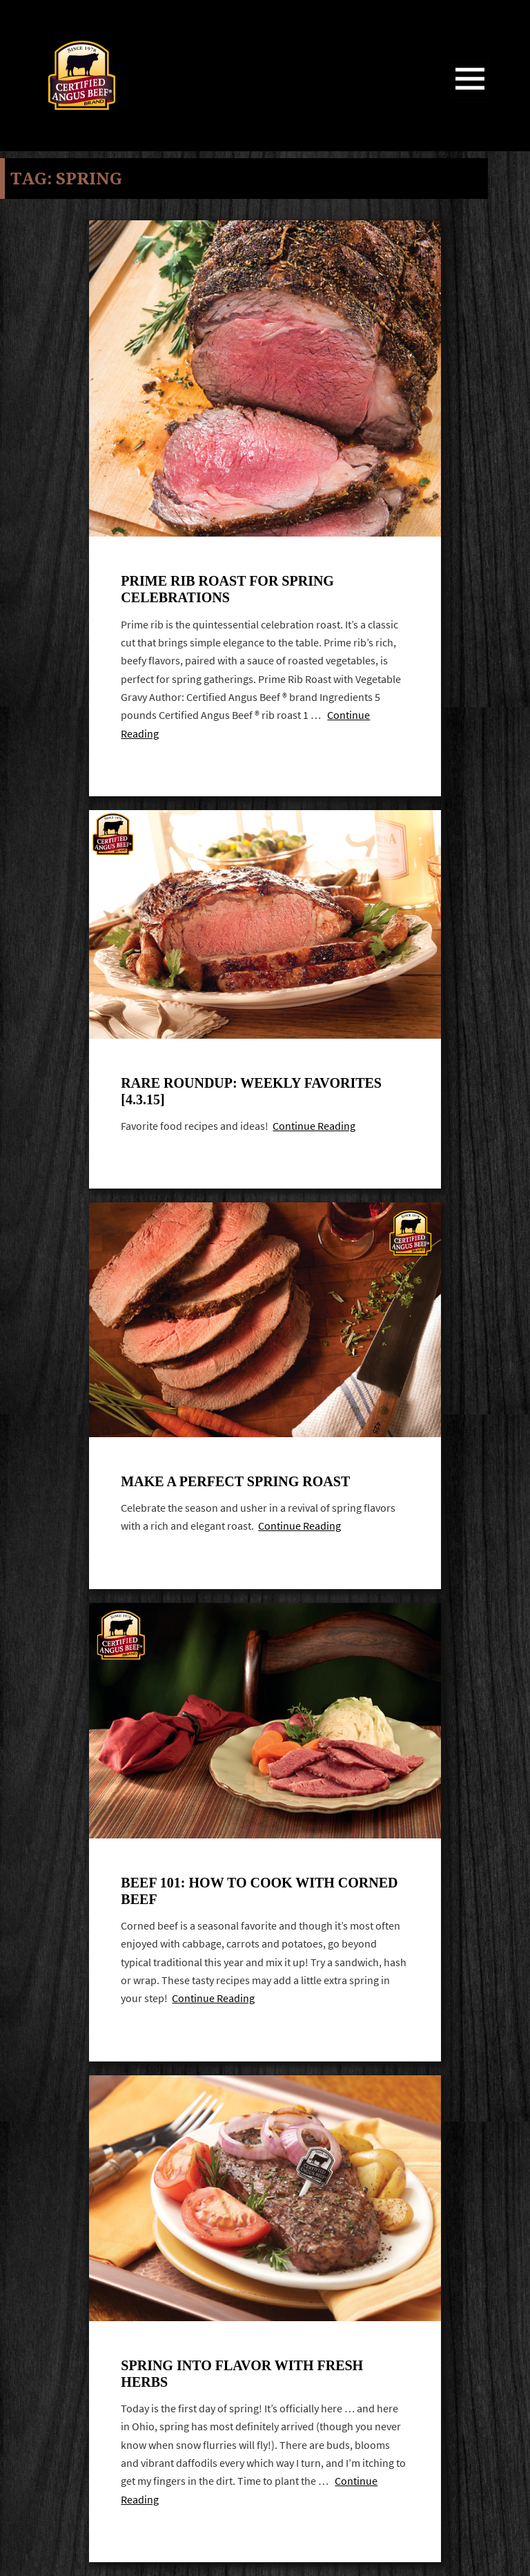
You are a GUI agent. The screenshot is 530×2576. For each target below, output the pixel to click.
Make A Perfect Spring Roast (235, 1481)
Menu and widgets (470, 97)
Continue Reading (314, 1126)
